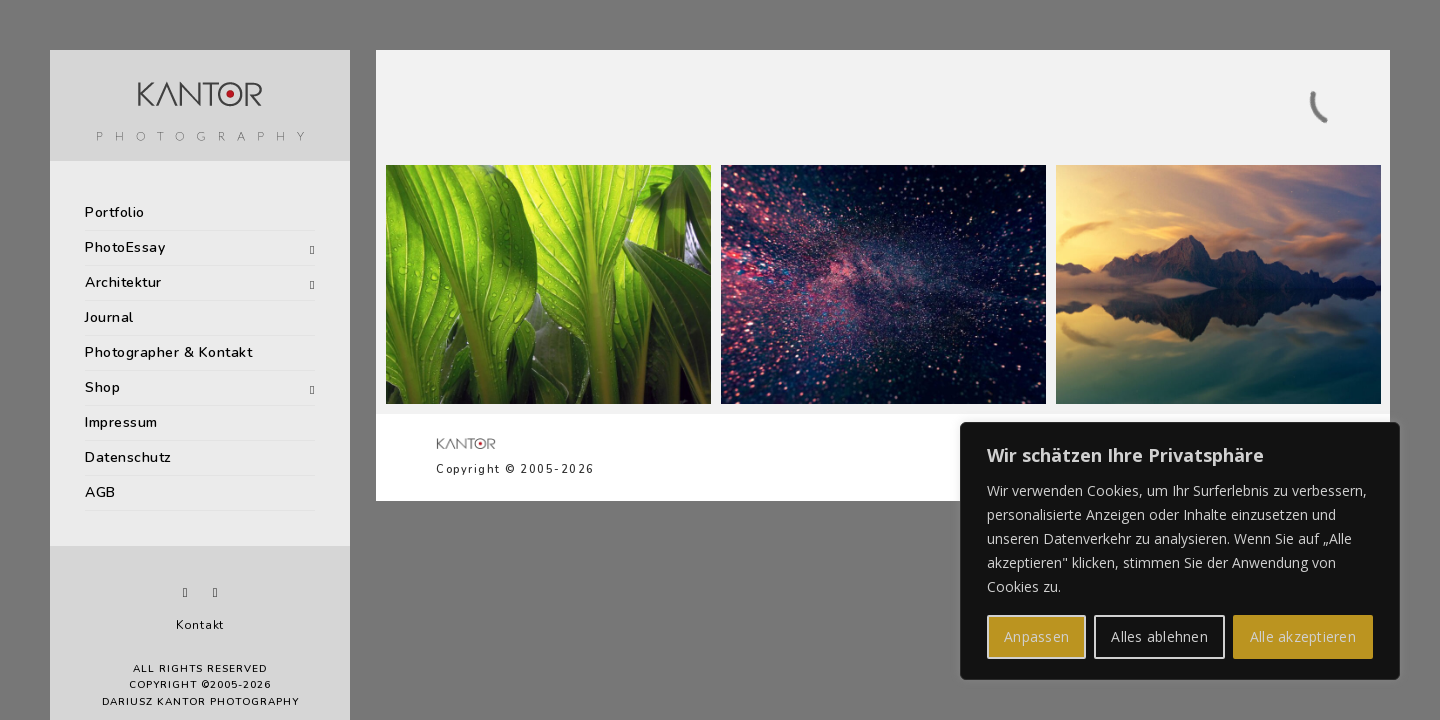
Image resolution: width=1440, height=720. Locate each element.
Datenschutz (128, 457)
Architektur (123, 282)
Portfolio (115, 212)
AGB (100, 492)
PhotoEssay (125, 247)
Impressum (121, 422)
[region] (1180, 551)
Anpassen (1036, 636)
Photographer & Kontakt (168, 352)
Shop (102, 387)
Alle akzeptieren (1303, 636)
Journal (109, 317)
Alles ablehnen (1159, 636)
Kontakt (200, 625)
